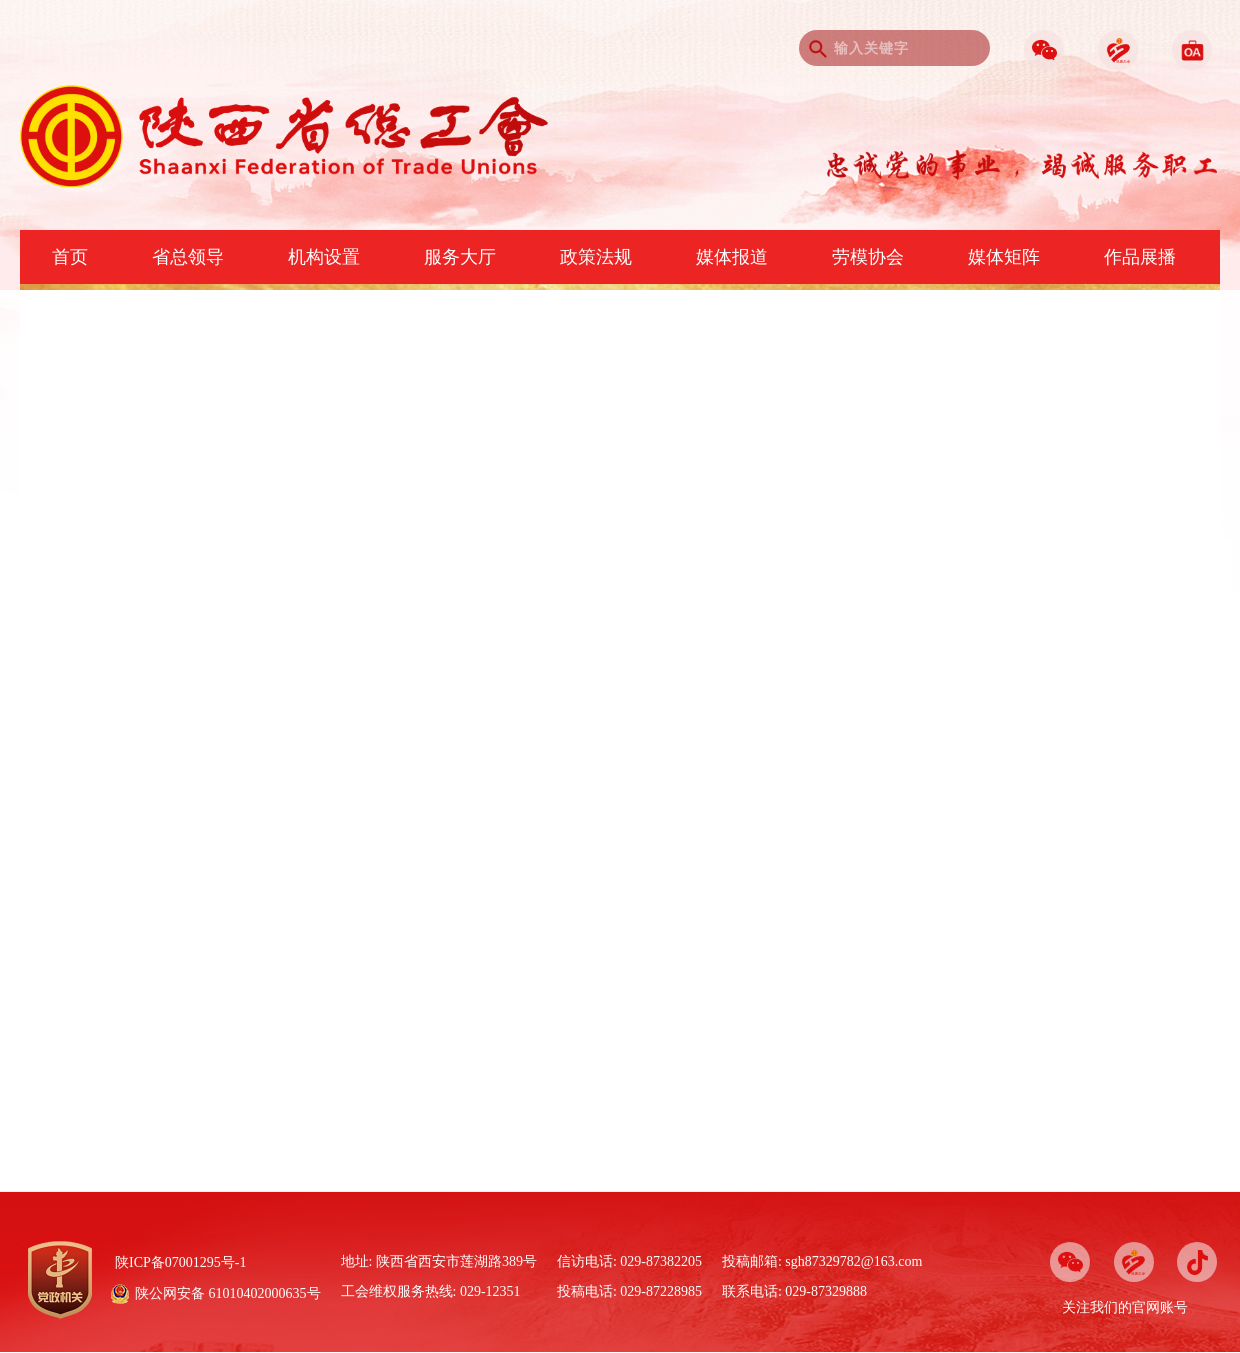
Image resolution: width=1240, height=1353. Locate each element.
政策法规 (596, 257)
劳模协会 (868, 257)
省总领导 (188, 257)
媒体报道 (732, 257)
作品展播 (1140, 257)
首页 (70, 257)
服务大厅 (460, 257)
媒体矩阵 (1004, 257)
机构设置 (324, 257)
